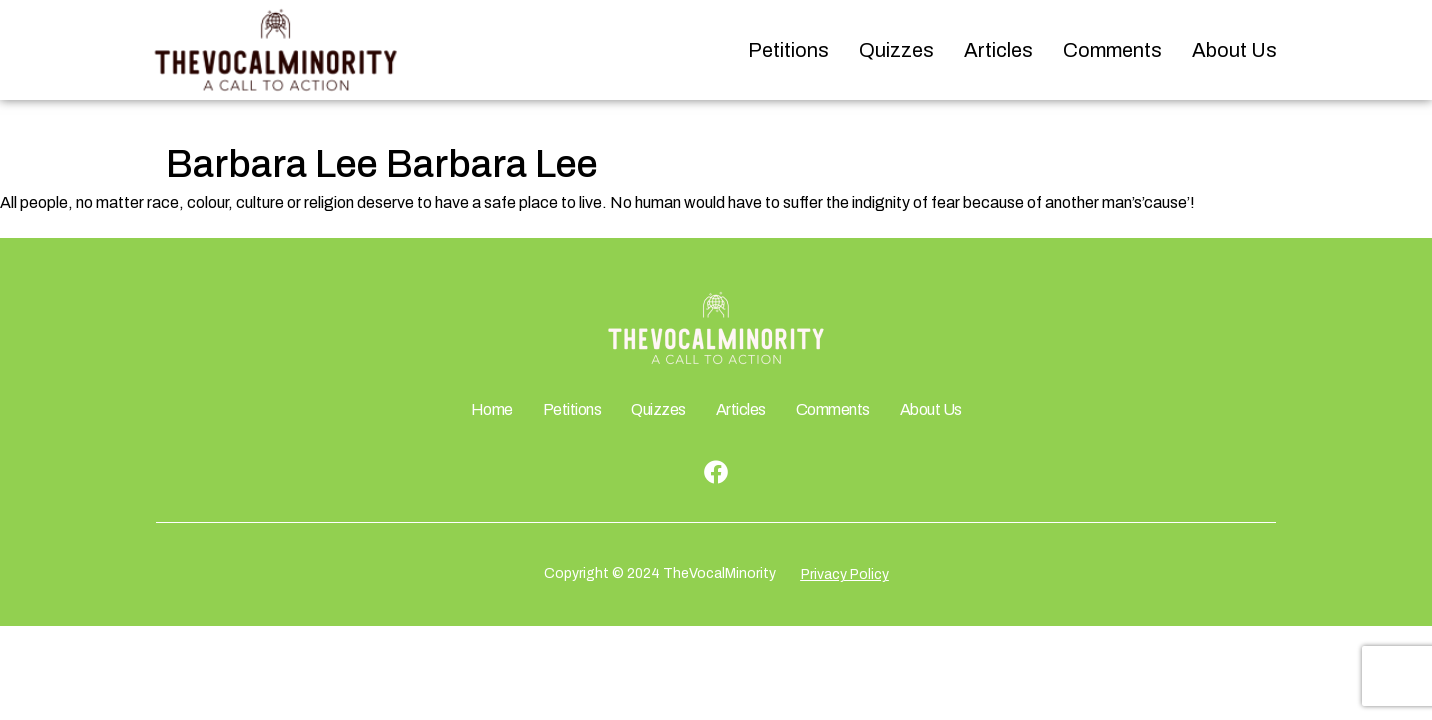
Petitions (788, 50)
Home (492, 409)
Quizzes (896, 50)
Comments (1112, 50)
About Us (1234, 50)
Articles (998, 50)
